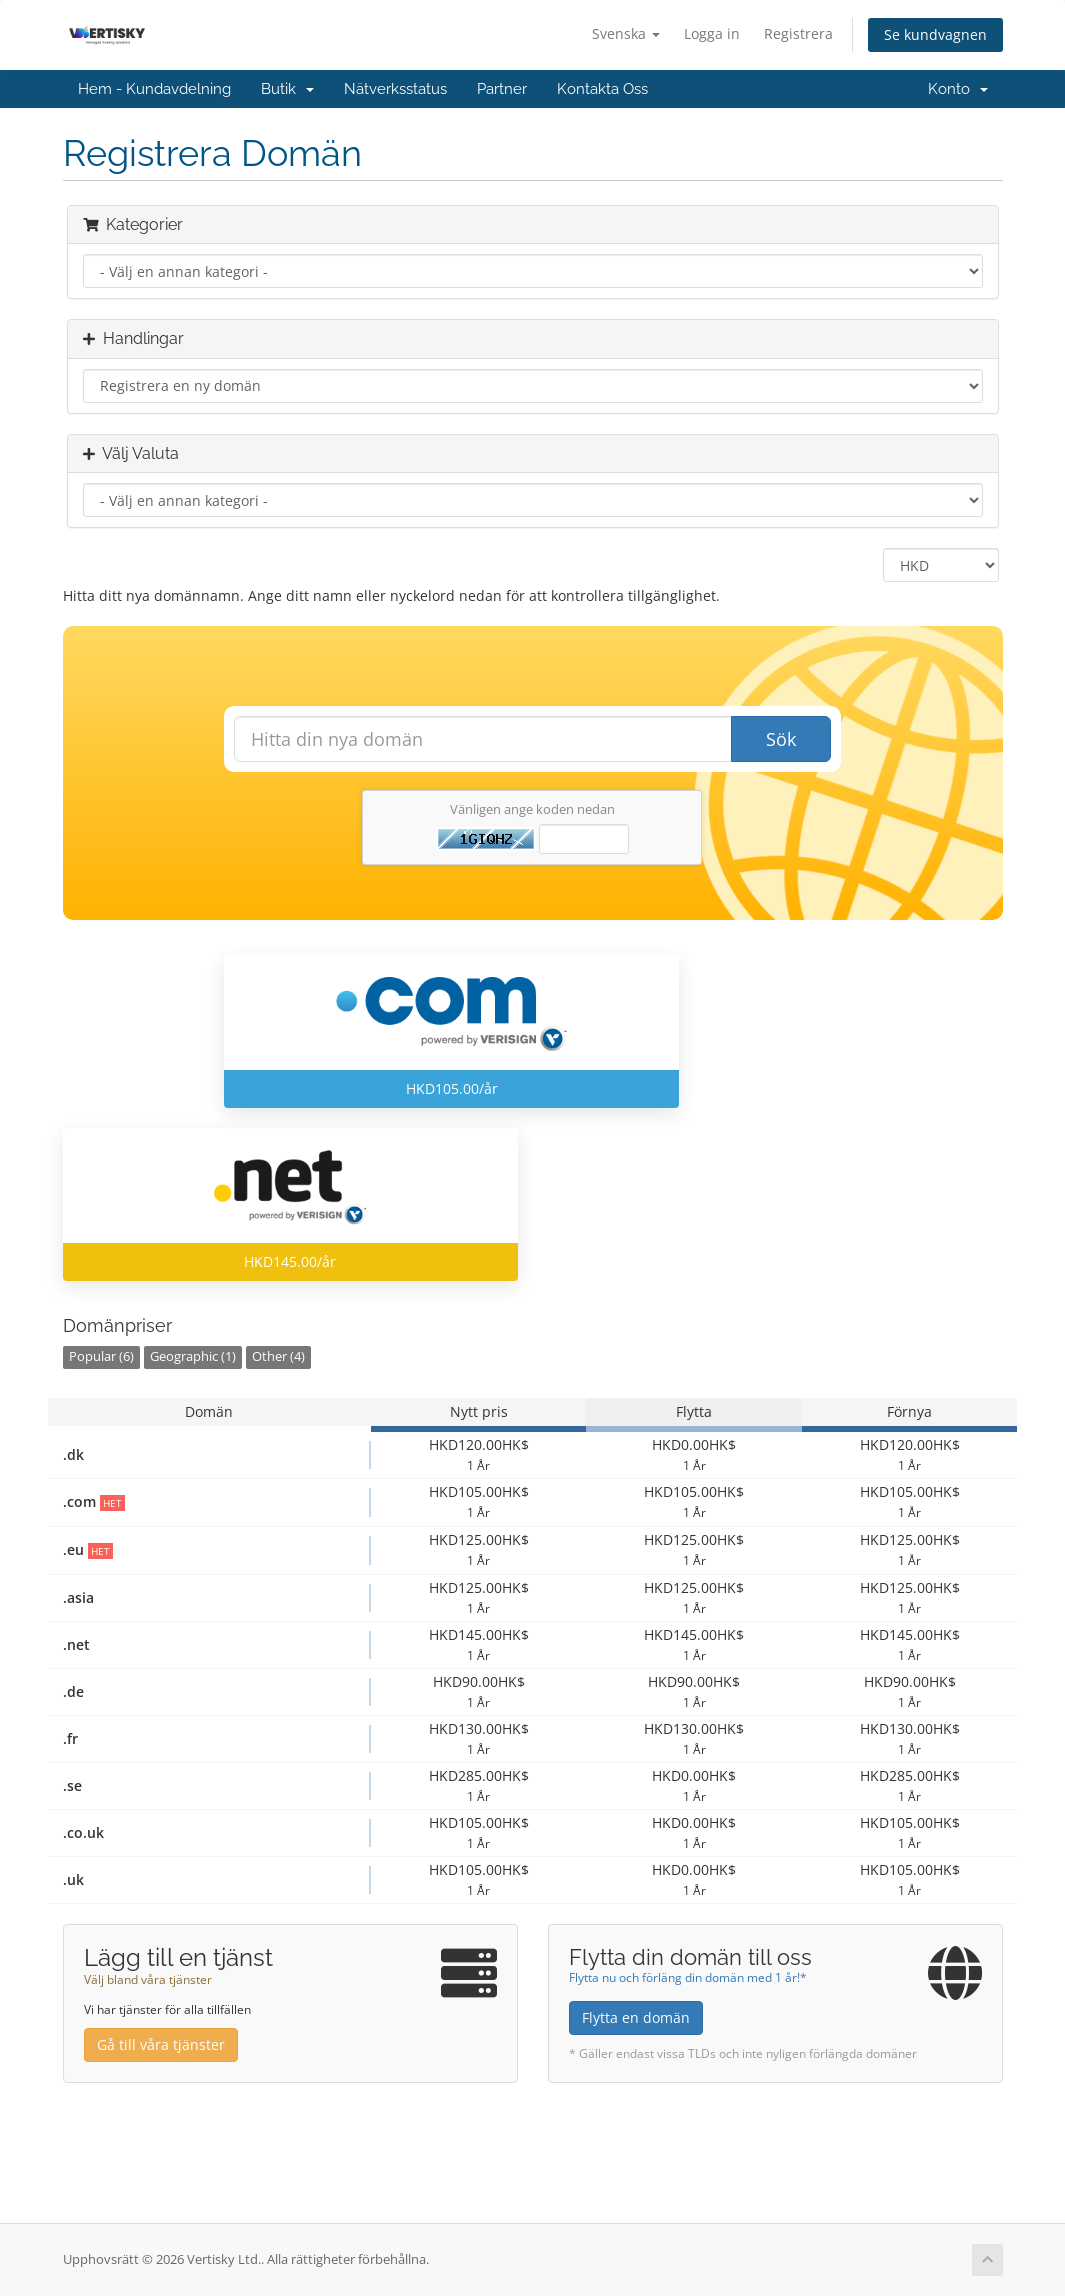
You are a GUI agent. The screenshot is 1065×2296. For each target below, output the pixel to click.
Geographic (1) (193, 1356)
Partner (502, 89)
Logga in (712, 33)
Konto (958, 89)
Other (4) (278, 1356)
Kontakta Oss (602, 89)
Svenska (626, 33)
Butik (287, 89)
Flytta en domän (636, 2017)
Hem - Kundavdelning (154, 89)
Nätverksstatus (395, 89)
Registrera (798, 33)
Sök (781, 739)
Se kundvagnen (935, 34)
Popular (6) (101, 1356)
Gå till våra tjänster (161, 2044)
